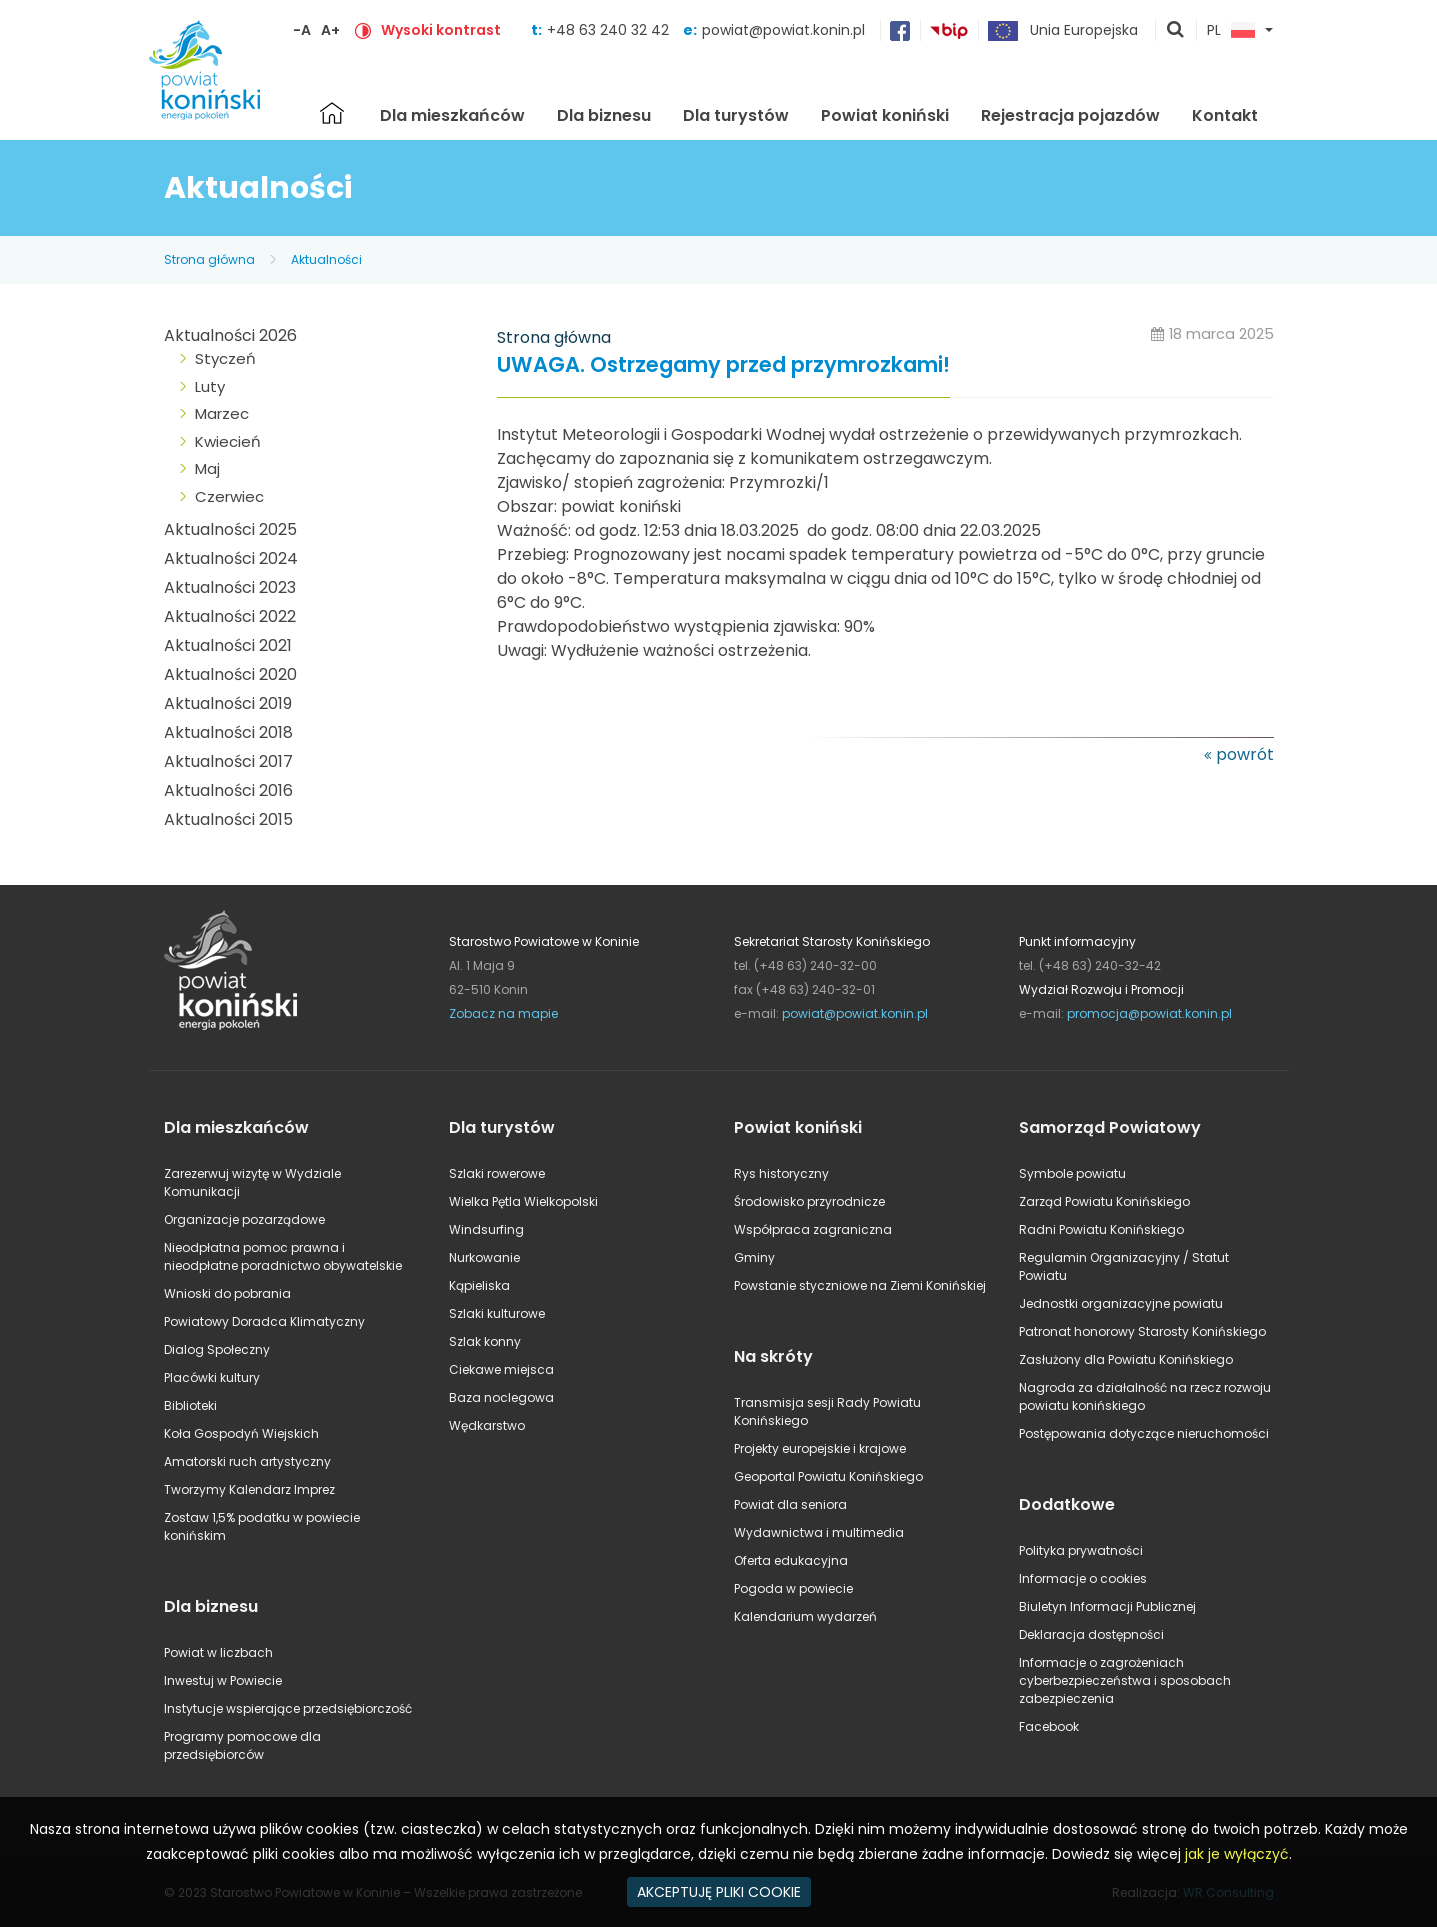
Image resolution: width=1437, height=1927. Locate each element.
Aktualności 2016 (228, 790)
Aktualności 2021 (228, 645)
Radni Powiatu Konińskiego (1101, 1229)
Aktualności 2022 (230, 616)
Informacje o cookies (1083, 1578)
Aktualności (326, 259)
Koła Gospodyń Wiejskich (241, 1433)
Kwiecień (228, 441)
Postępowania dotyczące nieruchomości (1144, 1433)
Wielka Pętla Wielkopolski (523, 1201)
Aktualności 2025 (230, 529)
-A (302, 30)
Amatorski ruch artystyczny (247, 1461)
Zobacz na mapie (503, 1013)
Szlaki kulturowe (497, 1313)
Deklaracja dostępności (1091, 1634)
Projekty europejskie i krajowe (820, 1448)
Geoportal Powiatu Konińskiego (828, 1476)
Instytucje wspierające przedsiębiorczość (288, 1708)
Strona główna (332, 113)
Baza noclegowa (501, 1397)
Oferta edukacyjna (791, 1560)
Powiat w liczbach (218, 1652)
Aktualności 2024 (231, 558)
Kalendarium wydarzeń (805, 1616)
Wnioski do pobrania (227, 1293)
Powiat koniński (885, 115)
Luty (210, 386)
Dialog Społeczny (217, 1349)
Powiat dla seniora (790, 1504)
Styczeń (225, 358)
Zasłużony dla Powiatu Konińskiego (1126, 1359)
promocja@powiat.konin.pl (1149, 1013)
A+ (330, 30)
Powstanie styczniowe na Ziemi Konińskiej (860, 1285)
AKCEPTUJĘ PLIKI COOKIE (719, 1892)
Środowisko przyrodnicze (809, 1201)
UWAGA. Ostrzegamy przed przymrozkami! (723, 365)
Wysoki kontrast (441, 30)
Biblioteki (190, 1405)
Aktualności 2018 (228, 732)
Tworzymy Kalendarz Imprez (249, 1489)
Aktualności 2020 (230, 674)
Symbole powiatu (1072, 1173)
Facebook (1049, 1726)
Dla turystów (736, 115)
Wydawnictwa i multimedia (819, 1532)
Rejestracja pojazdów (1070, 115)
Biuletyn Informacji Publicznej (1107, 1606)
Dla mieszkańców (452, 115)
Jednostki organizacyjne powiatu (1121, 1303)
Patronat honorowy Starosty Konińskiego (1142, 1331)
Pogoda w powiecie (793, 1588)
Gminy (754, 1257)
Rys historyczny (781, 1173)
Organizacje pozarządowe (244, 1219)
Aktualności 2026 (230, 335)
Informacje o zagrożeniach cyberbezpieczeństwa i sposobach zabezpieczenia (1125, 1680)
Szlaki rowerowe (497, 1173)
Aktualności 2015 (228, 819)
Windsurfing (486, 1229)
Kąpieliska (479, 1285)
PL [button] (1231, 31)
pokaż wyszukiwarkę (1176, 31)
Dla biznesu (604, 115)
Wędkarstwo (487, 1425)
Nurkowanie (484, 1257)
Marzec (222, 413)
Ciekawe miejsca (501, 1369)
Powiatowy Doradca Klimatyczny (264, 1321)
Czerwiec (229, 496)
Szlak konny (485, 1341)
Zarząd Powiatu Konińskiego (1104, 1201)
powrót (1245, 754)
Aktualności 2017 (228, 761)
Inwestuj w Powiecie (223, 1680)
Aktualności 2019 (228, 703)
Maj (207, 468)
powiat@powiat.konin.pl (783, 30)
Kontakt (1225, 115)
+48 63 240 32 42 (610, 30)
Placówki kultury (212, 1377)
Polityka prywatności (1081, 1550)
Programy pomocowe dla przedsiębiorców (242, 1745)
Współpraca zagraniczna (813, 1229)
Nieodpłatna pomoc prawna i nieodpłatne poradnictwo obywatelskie (283, 1256)
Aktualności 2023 (230, 587)
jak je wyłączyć (1237, 1854)
